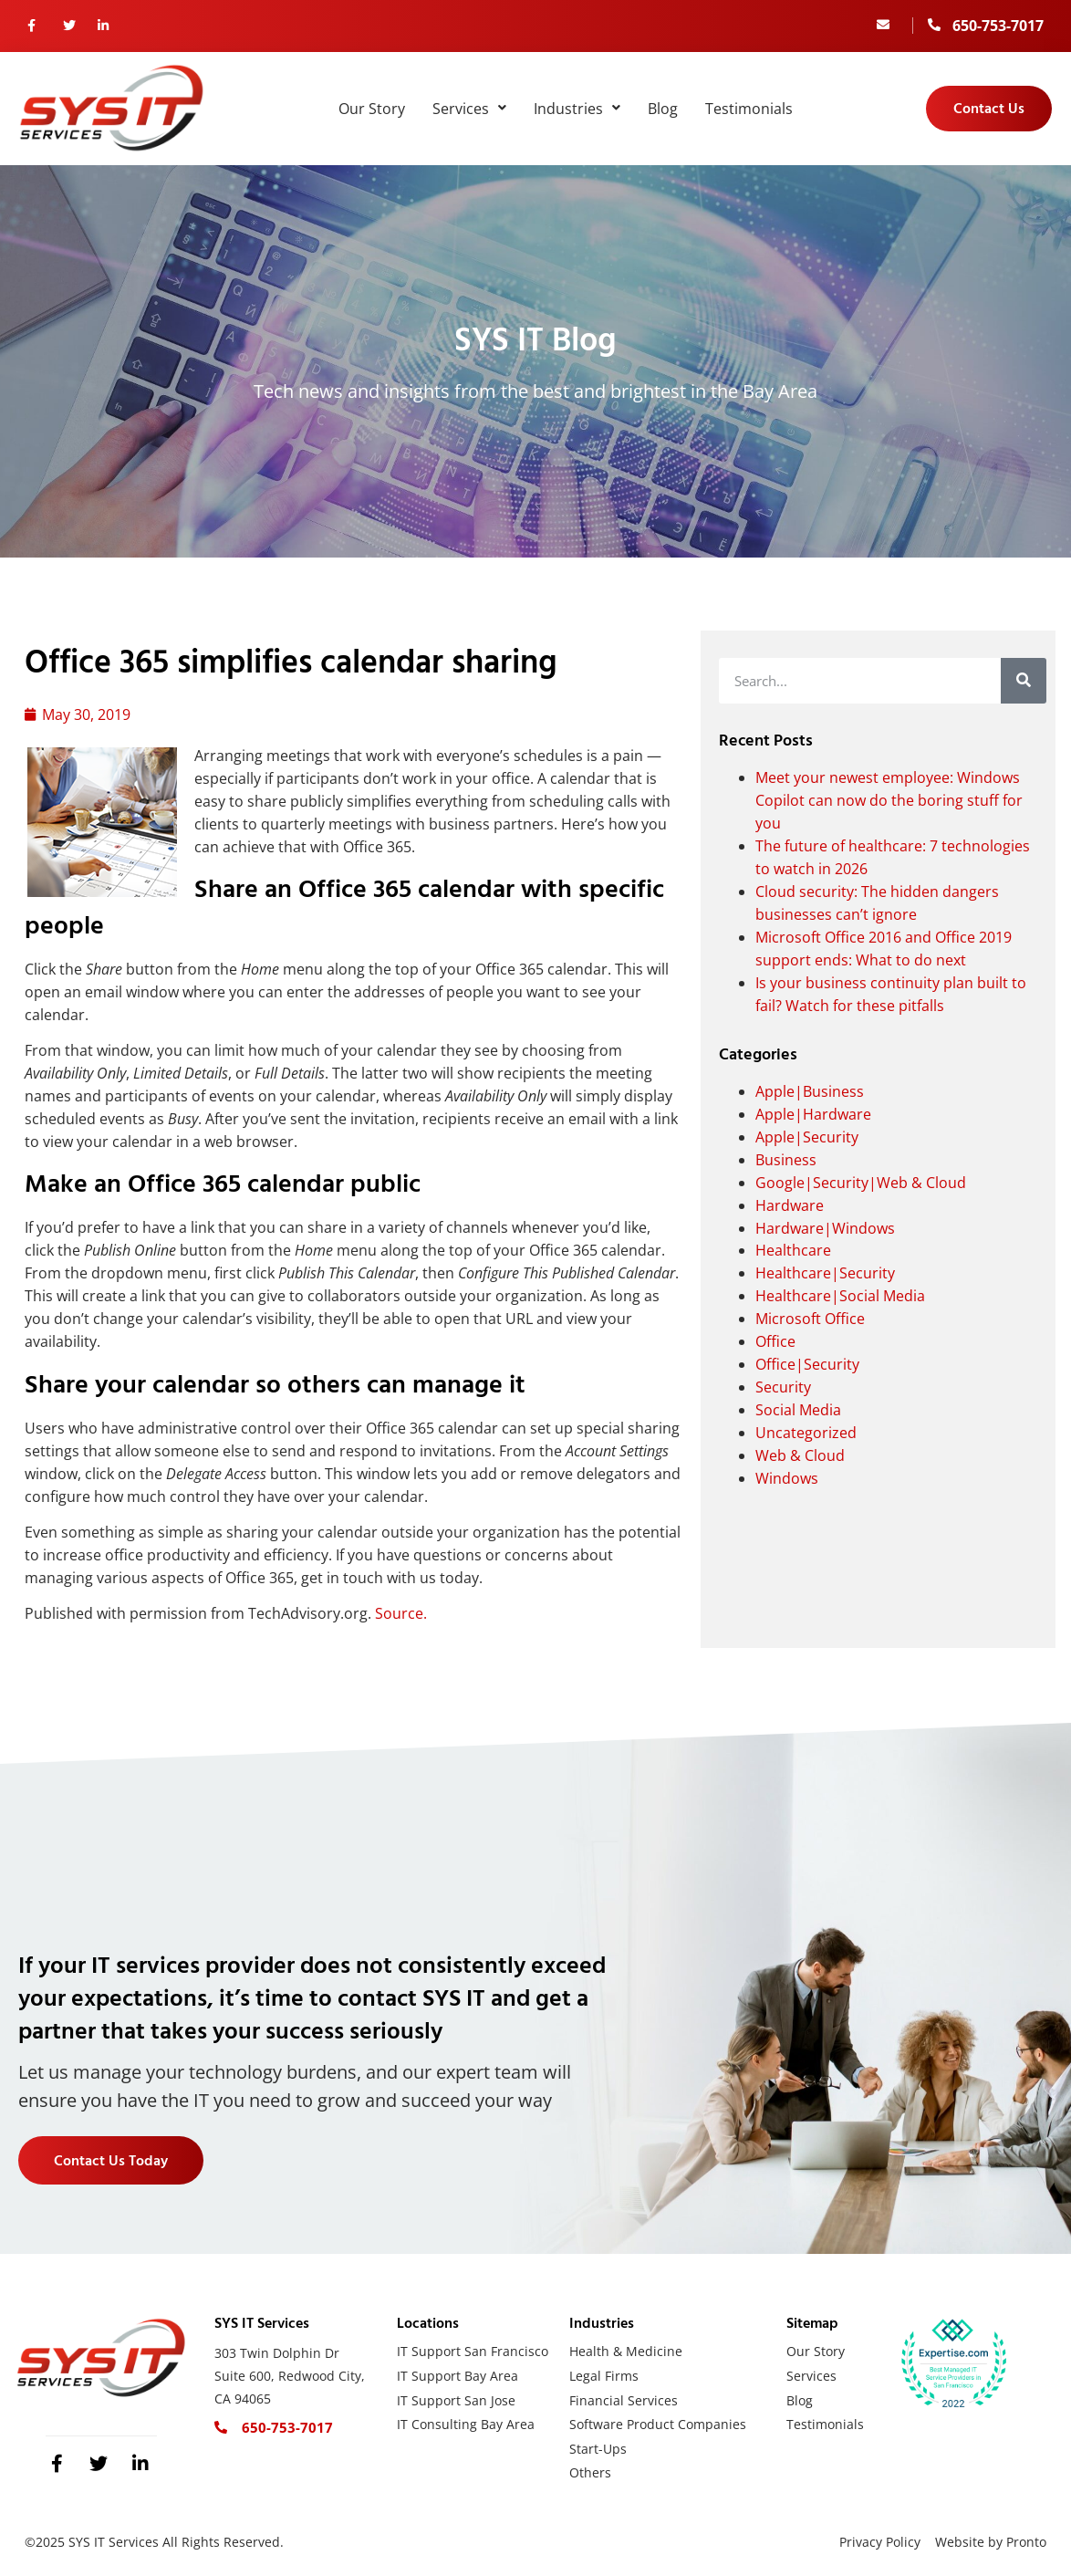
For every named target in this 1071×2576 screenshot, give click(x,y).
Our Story (371, 109)
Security (783, 1387)
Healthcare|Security (825, 1273)
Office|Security (807, 1364)
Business (785, 1160)
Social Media (798, 1410)
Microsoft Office (810, 1319)
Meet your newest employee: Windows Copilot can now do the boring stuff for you (889, 800)
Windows (786, 1478)
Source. (401, 1613)
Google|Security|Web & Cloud (860, 1183)
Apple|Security (806, 1137)
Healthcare (793, 1250)
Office (775, 1341)
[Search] (1023, 681)
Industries (577, 109)
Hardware (789, 1205)
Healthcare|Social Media (840, 1296)
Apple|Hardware (813, 1114)
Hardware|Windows (825, 1228)
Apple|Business (809, 1091)
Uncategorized (806, 1433)
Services (469, 109)
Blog (663, 109)
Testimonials (749, 109)
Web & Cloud (800, 1455)
